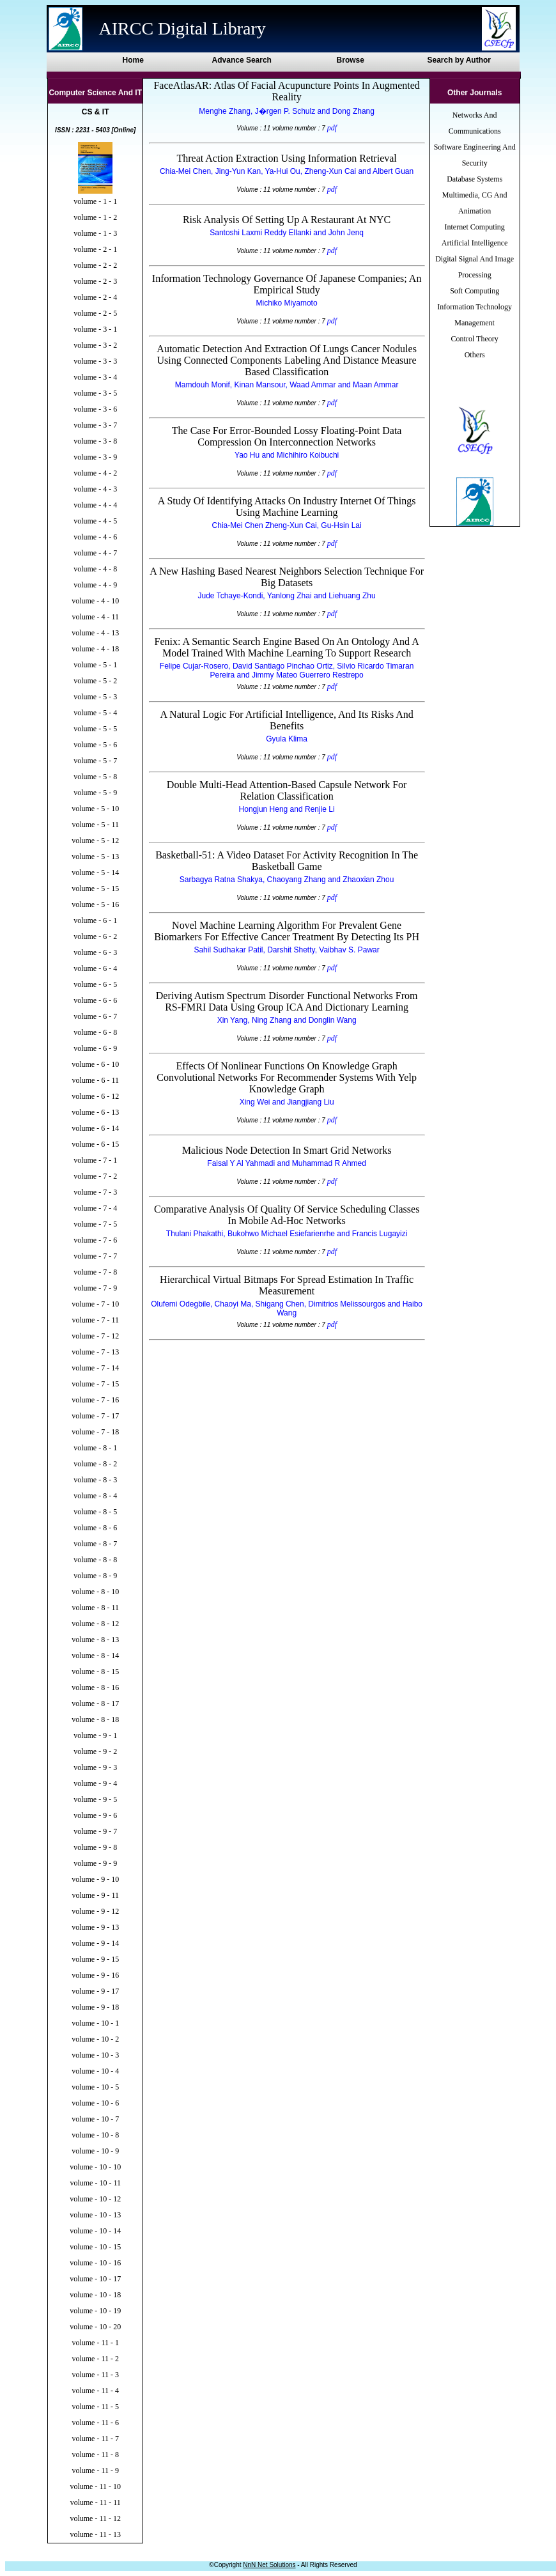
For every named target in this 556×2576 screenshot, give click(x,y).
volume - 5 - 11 (95, 824)
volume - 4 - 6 (95, 536)
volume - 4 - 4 (95, 504)
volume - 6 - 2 (95, 936)
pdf (332, 127)
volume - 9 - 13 (95, 1927)
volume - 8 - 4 (95, 1495)
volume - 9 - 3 (95, 1767)
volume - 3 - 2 (95, 345)
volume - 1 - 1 (95, 201)
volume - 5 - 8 (95, 776)
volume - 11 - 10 (95, 2486)
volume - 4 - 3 (95, 489)
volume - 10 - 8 (95, 2134)
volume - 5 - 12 (95, 840)
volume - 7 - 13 (95, 1351)
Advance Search (242, 60)
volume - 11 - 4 (95, 2390)
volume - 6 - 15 (95, 1144)
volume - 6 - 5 (95, 984)
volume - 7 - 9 (95, 1288)
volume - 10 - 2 (95, 2039)
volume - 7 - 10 (95, 1304)
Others (475, 354)
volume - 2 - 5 (95, 313)
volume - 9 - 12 (95, 1911)
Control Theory (474, 338)
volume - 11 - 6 (95, 2422)
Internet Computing (474, 226)
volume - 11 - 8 (95, 2454)
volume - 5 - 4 (95, 712)
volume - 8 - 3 (95, 1479)
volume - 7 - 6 (95, 1240)
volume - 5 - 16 (95, 904)
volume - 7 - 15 (95, 1383)
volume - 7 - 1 (95, 1160)
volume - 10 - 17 (95, 2278)
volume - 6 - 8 (95, 1032)
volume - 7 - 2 (95, 1176)
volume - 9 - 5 (95, 1799)
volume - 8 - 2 (95, 1463)
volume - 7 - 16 (95, 1399)
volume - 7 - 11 (95, 1319)
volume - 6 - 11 (95, 1080)
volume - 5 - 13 (95, 856)
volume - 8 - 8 (95, 1559)
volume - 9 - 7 (95, 1831)
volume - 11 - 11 (95, 2502)
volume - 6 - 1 (95, 920)
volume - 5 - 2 (95, 680)
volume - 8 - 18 (95, 1719)
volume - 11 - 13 (95, 2534)
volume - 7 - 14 (95, 1367)
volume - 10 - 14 (95, 2230)
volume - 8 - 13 (95, 1639)
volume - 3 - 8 (95, 441)
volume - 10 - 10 (95, 2166)
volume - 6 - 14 (95, 1128)
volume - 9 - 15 (95, 1959)
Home (133, 60)
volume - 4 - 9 (95, 584)
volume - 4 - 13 (95, 632)
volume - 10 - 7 (95, 2118)
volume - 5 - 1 (95, 664)
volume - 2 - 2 (95, 265)
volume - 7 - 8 (95, 1272)
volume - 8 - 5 (95, 1511)
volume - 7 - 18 (95, 1431)
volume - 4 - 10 (95, 600)
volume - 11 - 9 (95, 2470)
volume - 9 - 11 (95, 1895)
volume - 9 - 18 (95, 2007)
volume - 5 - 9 (95, 792)
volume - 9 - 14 (95, 1943)
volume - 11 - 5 (95, 2406)
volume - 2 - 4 (95, 297)
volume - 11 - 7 (95, 2438)
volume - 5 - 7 (95, 760)
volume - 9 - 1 (95, 1735)
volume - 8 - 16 (95, 1687)
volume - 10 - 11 (95, 2182)
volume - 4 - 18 (95, 648)
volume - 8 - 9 (95, 1575)
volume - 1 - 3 (95, 233)
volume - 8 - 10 (95, 1591)
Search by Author (459, 60)
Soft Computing (474, 290)
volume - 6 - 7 (95, 1016)
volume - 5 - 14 (95, 872)
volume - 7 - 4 (95, 1208)
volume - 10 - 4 (95, 2071)
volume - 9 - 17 (95, 1991)
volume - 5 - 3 (95, 696)
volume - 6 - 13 (95, 1112)
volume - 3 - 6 (95, 409)
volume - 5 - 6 (95, 744)
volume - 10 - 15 (95, 2246)
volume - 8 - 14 (95, 1655)
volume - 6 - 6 (95, 1000)
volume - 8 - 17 (95, 1703)
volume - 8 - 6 (95, 1527)
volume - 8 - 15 (95, 1671)
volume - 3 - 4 (95, 377)
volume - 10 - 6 (95, 2103)
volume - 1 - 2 (95, 217)
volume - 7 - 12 (95, 1335)
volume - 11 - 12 (95, 2518)
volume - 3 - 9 (95, 457)
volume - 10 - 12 (95, 2198)
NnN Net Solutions (269, 2564)
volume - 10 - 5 (95, 2087)
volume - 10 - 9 (95, 2150)
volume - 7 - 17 (95, 1415)
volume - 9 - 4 (95, 1783)
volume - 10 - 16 (95, 2262)
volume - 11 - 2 (95, 2358)
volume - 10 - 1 (95, 2023)
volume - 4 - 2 (95, 473)
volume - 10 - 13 (95, 2214)
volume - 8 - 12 (95, 1623)
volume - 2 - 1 (95, 249)
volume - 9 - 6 (95, 1815)
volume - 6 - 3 (95, 952)
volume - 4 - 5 (95, 520)
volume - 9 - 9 (95, 1863)
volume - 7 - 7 (95, 1256)
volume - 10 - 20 (95, 2326)
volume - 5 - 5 (95, 728)
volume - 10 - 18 (95, 2294)
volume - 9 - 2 (95, 1751)
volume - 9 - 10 (95, 1879)
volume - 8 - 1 (95, 1447)
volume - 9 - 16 (95, 1975)
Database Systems (474, 179)
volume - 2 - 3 (95, 281)
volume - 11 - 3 (95, 2374)
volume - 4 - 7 (95, 552)
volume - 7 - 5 (95, 1224)
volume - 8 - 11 (95, 1607)
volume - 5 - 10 (95, 808)
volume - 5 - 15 (95, 888)
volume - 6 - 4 (95, 968)
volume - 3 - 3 (95, 361)
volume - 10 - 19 (95, 2310)
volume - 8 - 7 (95, 1543)
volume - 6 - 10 (95, 1064)
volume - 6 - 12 (95, 1096)
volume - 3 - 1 (95, 329)
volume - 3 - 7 (95, 425)
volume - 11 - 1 (95, 2342)
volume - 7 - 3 (95, 1192)
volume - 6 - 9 (95, 1048)
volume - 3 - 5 (95, 393)
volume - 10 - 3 (95, 2055)
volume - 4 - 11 (95, 616)
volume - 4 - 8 (95, 568)
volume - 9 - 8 (95, 1847)
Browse (350, 60)
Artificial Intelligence (475, 242)
